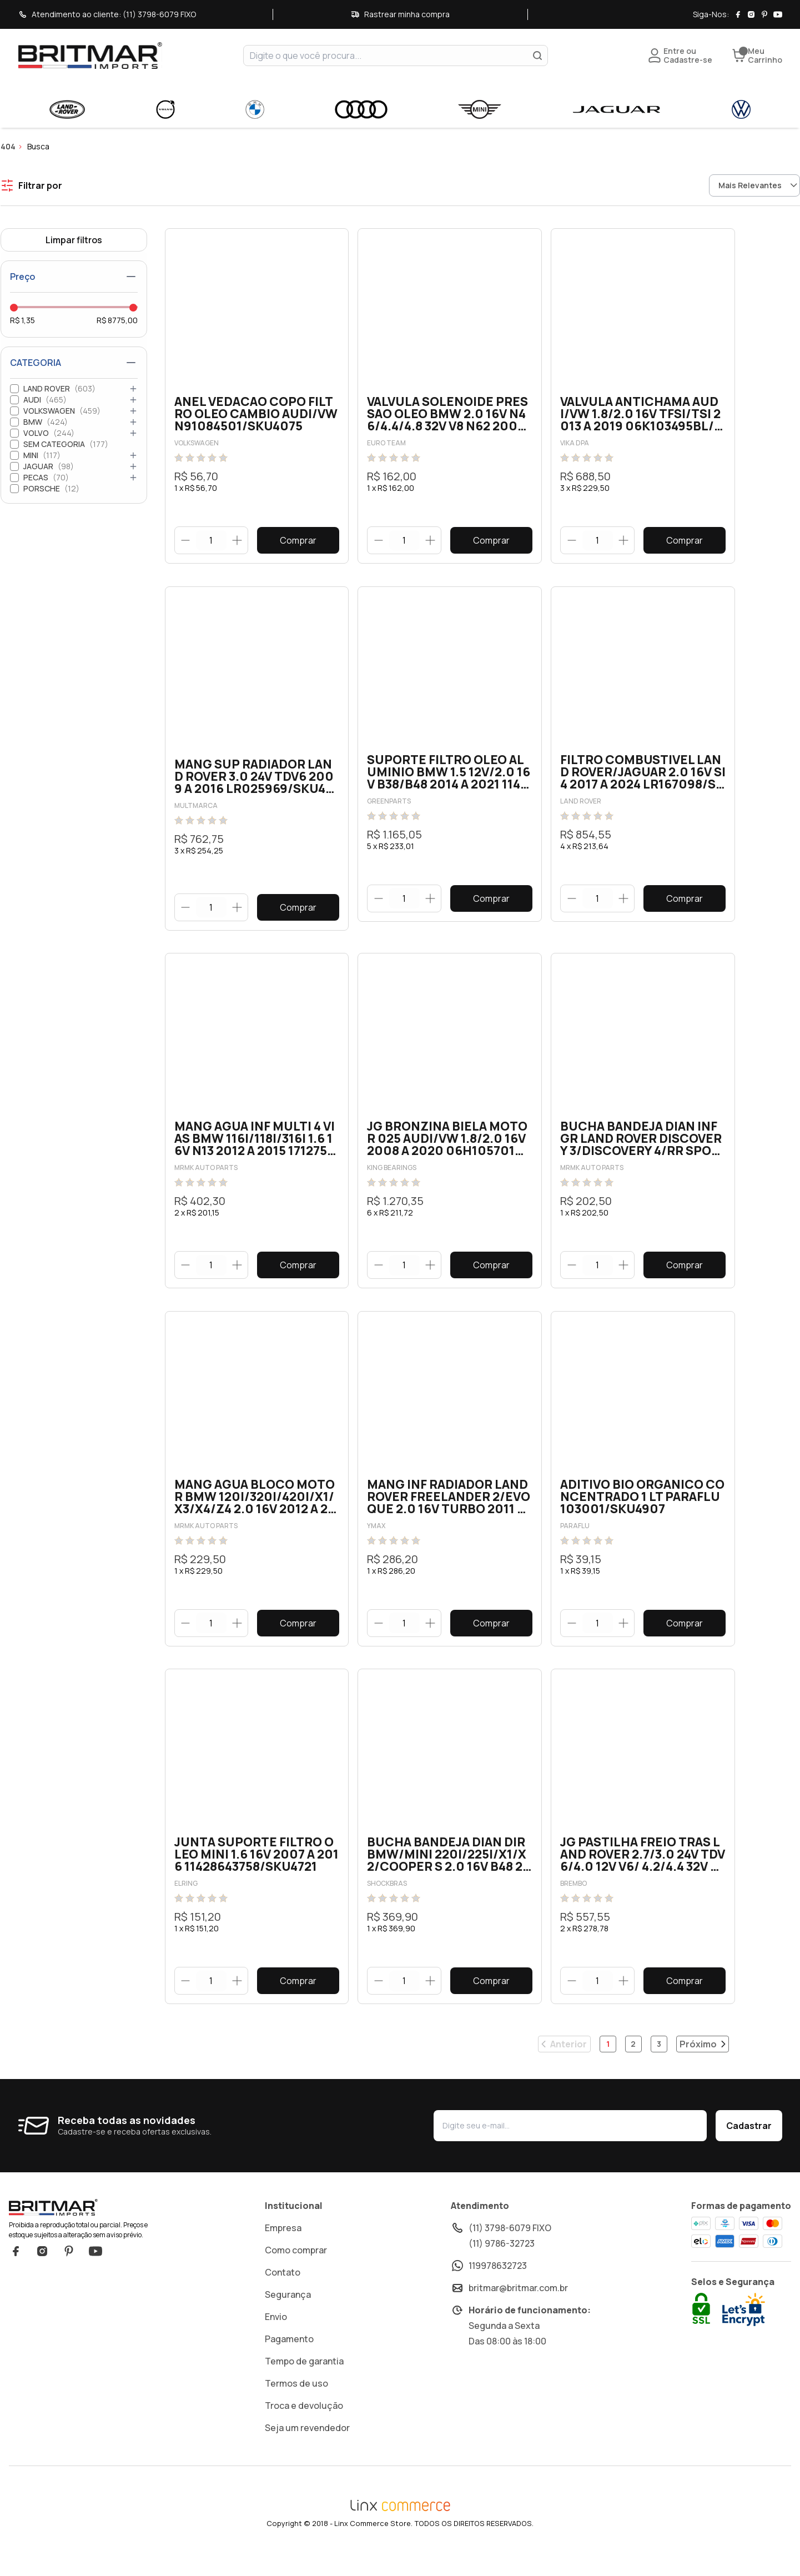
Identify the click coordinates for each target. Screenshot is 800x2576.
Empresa (283, 2248)
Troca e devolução (304, 2426)
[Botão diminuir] (186, 540)
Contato (282, 2293)
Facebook (15, 2271)
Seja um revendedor (307, 2448)
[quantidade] (211, 540)
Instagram (42, 2271)
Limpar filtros (74, 240)
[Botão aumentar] (237, 540)
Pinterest (69, 2271)
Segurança (288, 2315)
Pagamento (289, 2359)
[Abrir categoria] (133, 388)
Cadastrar (749, 2146)
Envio (276, 2337)
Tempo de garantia (304, 2382)
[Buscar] (537, 55)
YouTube (95, 2271)
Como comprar (296, 2270)
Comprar (298, 540)
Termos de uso (296, 2404)
